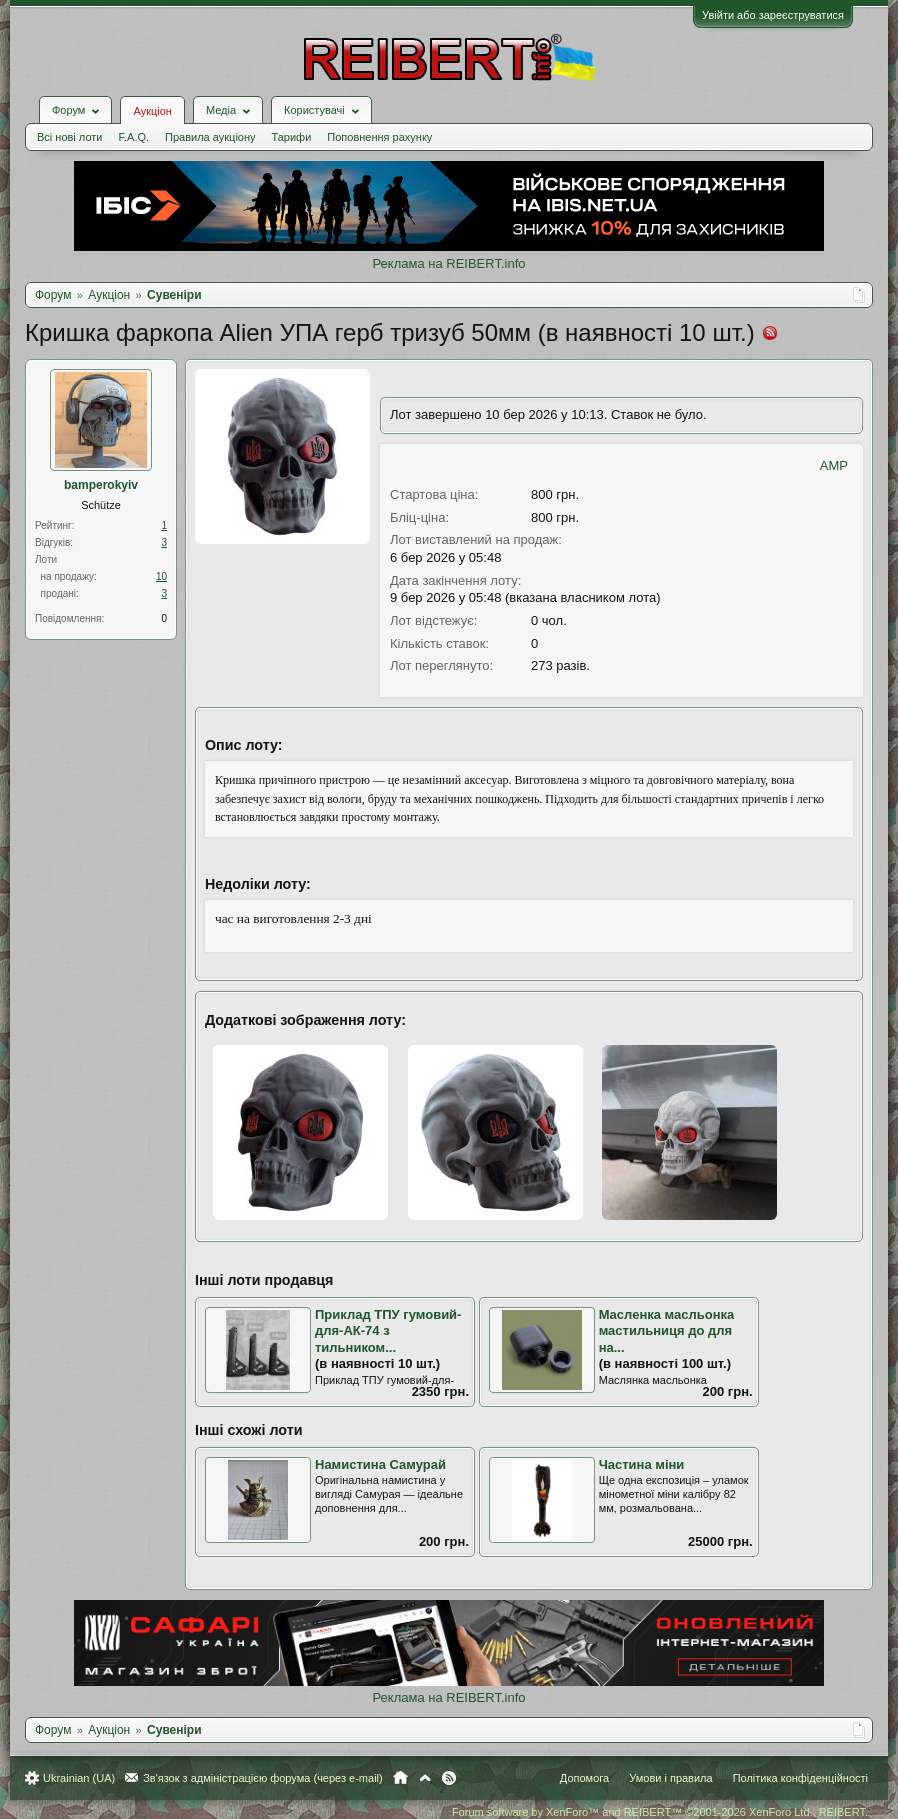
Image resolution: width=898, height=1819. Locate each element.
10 (161, 576)
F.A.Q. (133, 137)
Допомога (584, 1778)
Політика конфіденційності (800, 1778)
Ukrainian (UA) (79, 1778)
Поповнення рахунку (379, 137)
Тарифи (292, 137)
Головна (400, 1778)
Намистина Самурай (380, 1464)
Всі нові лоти (69, 137)
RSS (449, 1778)
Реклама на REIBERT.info (448, 263)
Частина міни (642, 1464)
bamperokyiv (101, 485)
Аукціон (152, 111)
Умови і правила (670, 1778)
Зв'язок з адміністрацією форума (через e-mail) (263, 1778)
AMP (834, 465)
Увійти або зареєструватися (773, 15)
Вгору (425, 1778)
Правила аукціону (210, 137)
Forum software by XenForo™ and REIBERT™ (660, 1812)
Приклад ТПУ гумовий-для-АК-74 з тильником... (388, 1331)
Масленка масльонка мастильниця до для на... (667, 1331)
